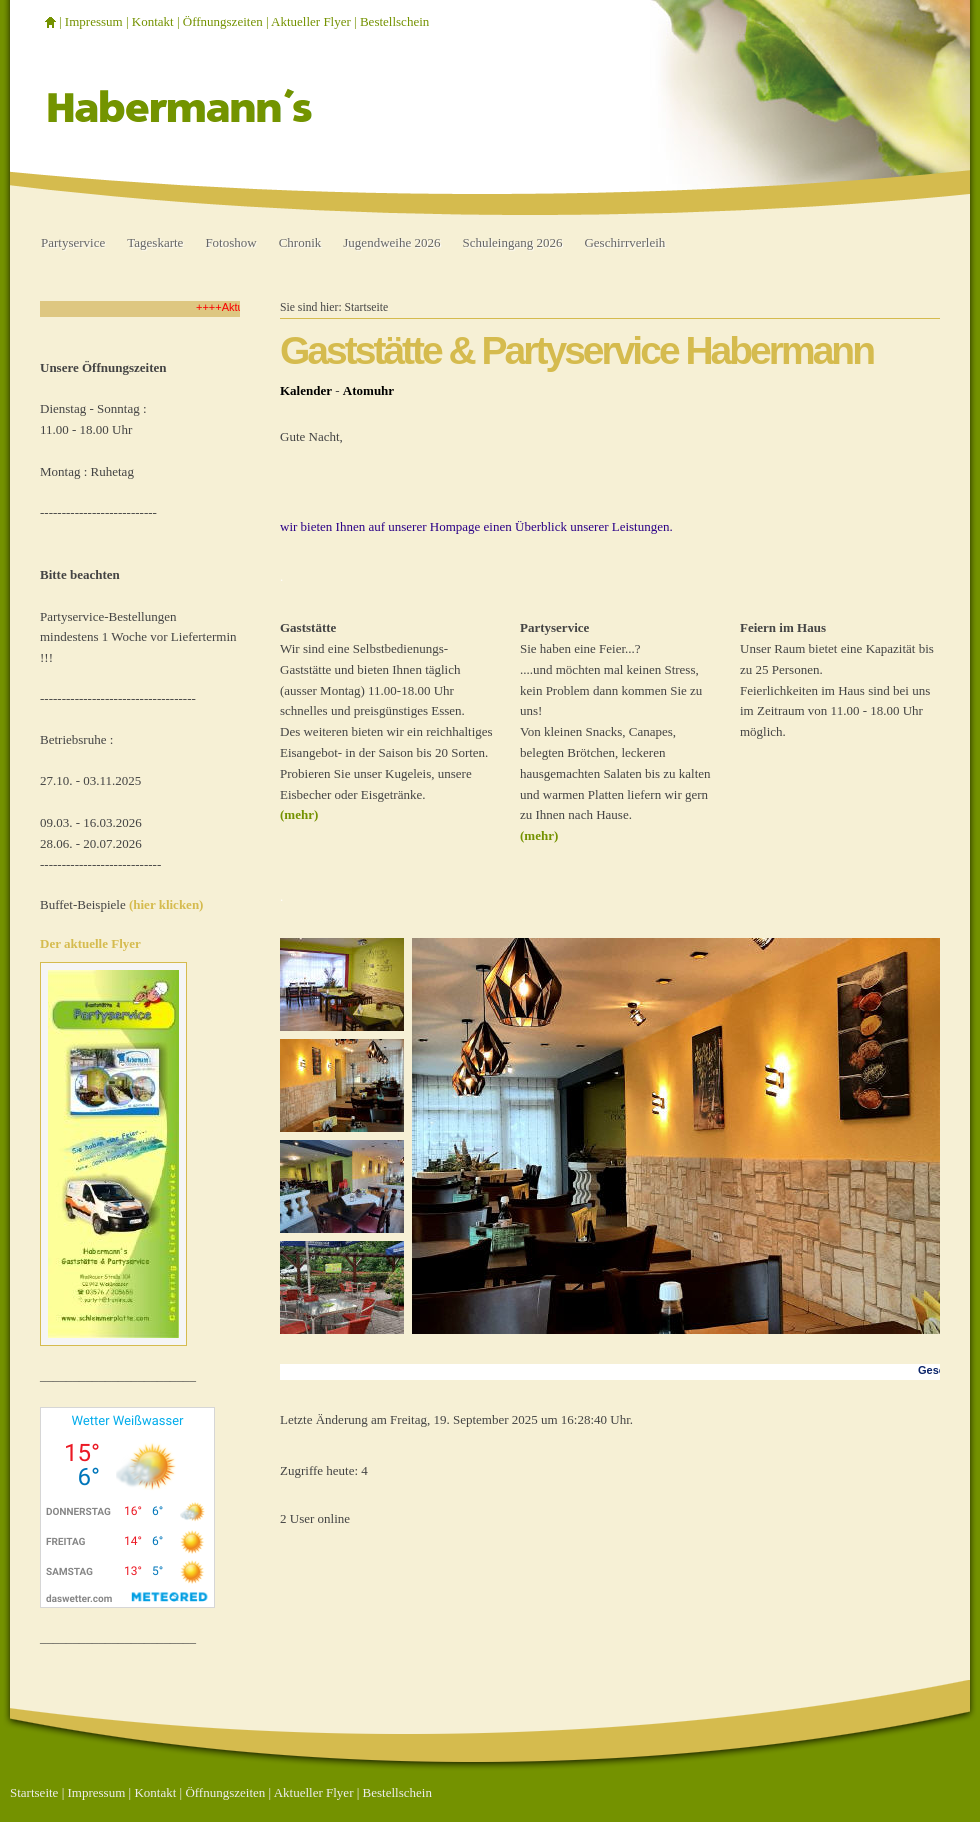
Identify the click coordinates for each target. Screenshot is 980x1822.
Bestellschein (394, 21)
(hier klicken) (166, 904)
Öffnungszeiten (223, 21)
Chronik (300, 242)
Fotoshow (230, 242)
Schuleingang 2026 (512, 242)
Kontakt (153, 21)
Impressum (94, 21)
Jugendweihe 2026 (391, 242)
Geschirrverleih (624, 242)
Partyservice (73, 242)
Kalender (306, 390)
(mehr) (299, 814)
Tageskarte (155, 242)
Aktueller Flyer (311, 21)
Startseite (367, 307)
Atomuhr (368, 390)
